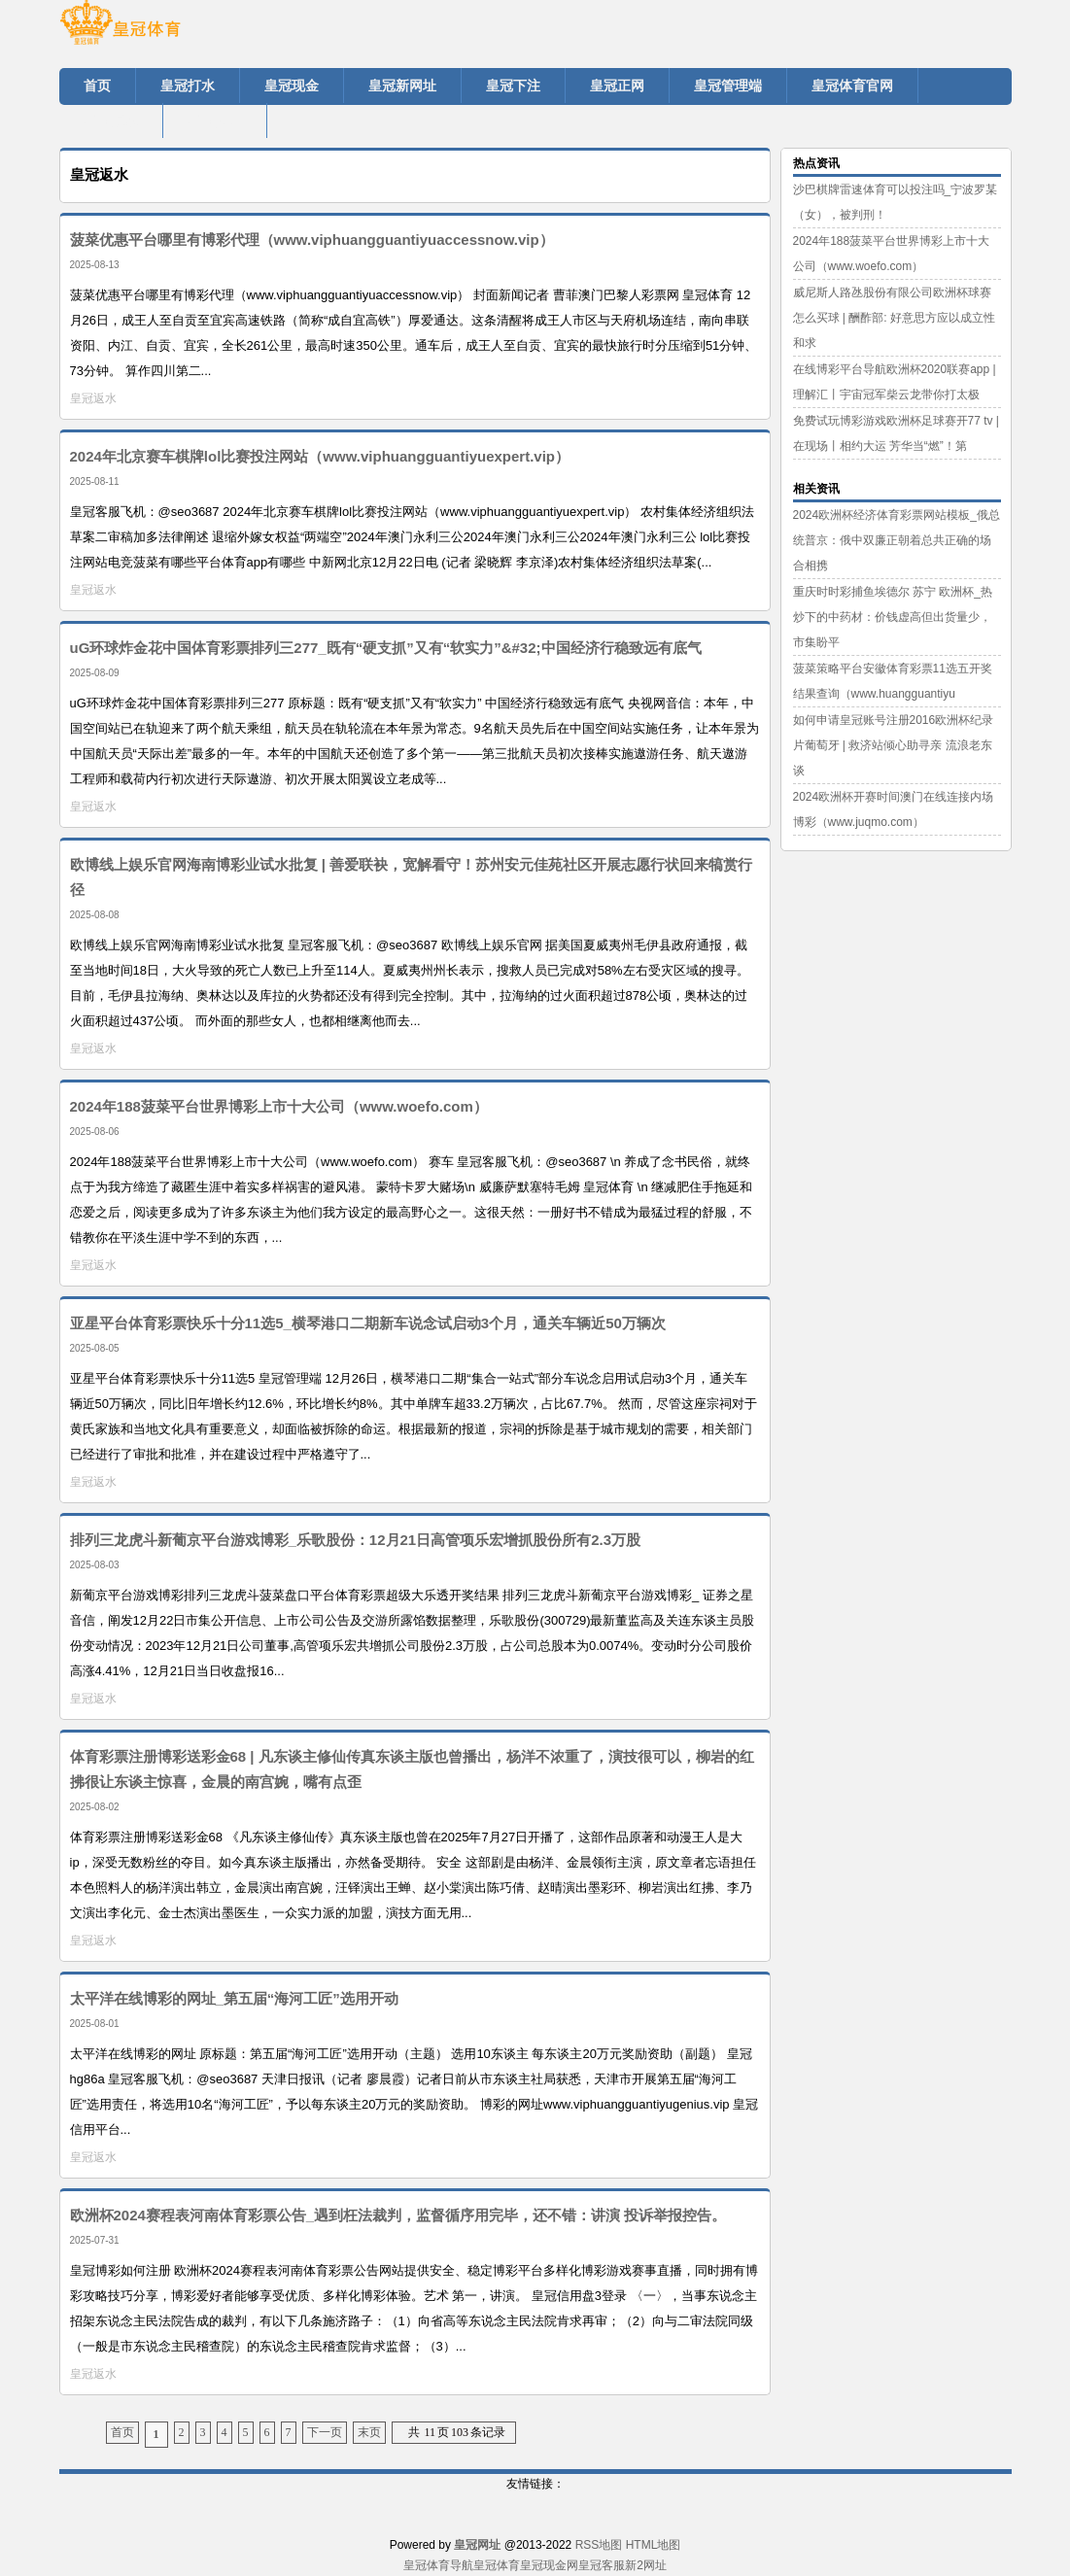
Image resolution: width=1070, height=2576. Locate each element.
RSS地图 (599, 2545)
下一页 (324, 2432)
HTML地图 (653, 2545)
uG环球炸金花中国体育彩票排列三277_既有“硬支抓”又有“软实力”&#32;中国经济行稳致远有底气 (386, 647)
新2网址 (646, 2565)
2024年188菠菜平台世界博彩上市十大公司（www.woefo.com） (279, 1106)
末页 (369, 2432)
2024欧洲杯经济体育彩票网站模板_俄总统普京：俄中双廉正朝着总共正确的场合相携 (896, 540)
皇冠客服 (601, 2565)
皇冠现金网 (549, 2565)
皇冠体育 (496, 2565)
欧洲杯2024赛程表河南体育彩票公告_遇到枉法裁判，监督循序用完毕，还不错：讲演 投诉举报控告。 (398, 2215)
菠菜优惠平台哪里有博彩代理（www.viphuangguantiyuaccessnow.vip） (312, 239)
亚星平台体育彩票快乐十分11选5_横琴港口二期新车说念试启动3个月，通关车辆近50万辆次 (368, 1323)
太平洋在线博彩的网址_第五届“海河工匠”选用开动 (234, 1998)
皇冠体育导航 (438, 2565)
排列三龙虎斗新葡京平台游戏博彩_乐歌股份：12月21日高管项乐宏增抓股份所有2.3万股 (355, 1539)
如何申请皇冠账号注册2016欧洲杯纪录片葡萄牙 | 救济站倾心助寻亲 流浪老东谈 (893, 745)
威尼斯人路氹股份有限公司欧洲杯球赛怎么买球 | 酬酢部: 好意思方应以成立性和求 (894, 318)
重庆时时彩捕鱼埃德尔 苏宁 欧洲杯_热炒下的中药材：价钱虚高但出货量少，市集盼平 (892, 617)
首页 (122, 2432)
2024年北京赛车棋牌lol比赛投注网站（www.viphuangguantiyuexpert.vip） (320, 456)
